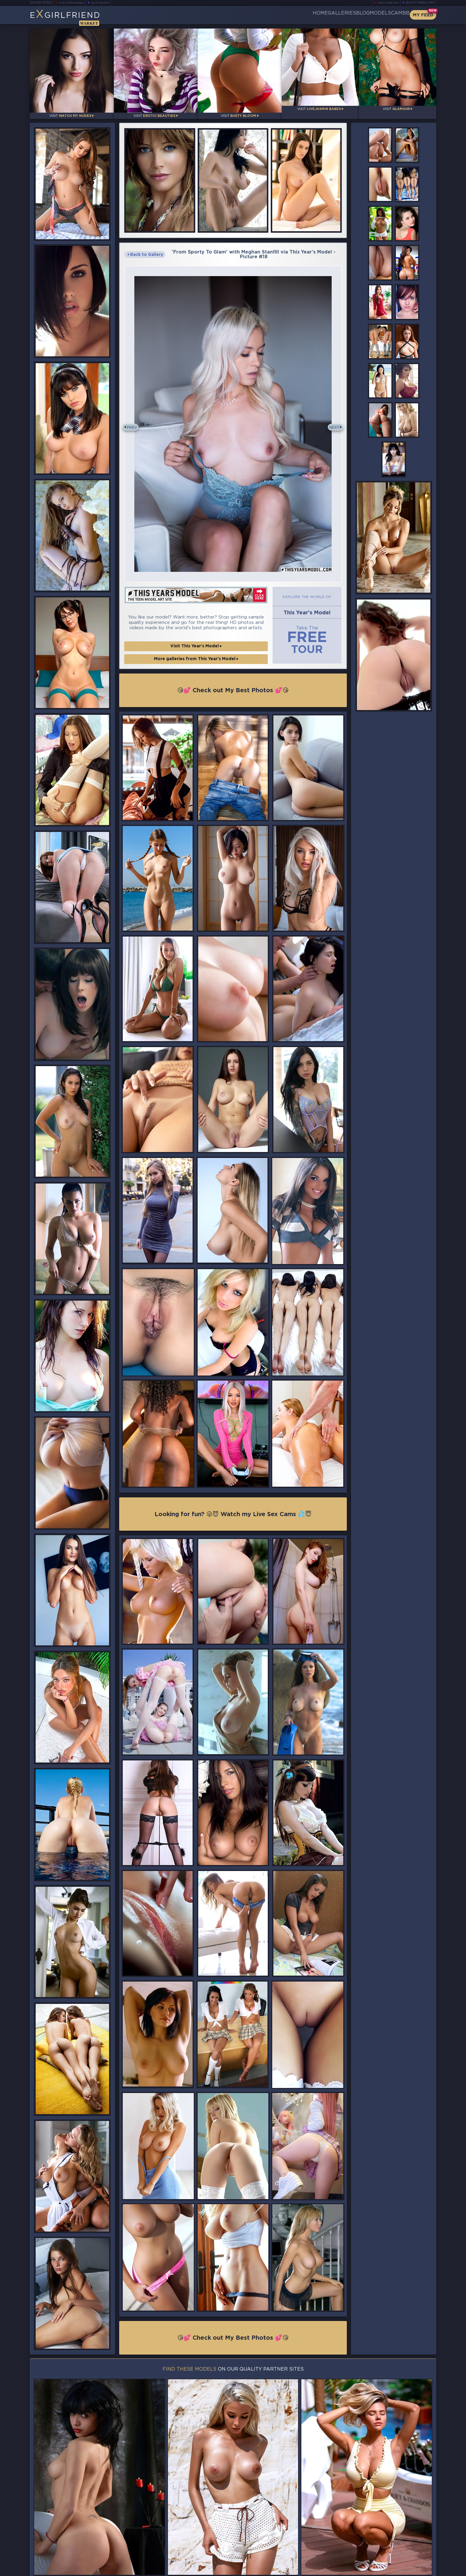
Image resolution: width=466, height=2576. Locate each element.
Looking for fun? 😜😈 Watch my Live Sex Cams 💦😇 (233, 1507)
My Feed (423, 15)
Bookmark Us (374, 2538)
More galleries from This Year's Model (196, 650)
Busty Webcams (420, 2)
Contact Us (373, 2553)
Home (275, 15)
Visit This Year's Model (196, 637)
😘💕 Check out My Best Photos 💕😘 (233, 681)
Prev (134, 421)
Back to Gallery (145, 249)
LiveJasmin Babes (74, 2)
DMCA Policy (378, 2569)
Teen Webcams (385, 2)
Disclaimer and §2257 (415, 2569)
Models (365, 15)
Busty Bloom (108, 2)
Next (332, 421)
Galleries (307, 15)
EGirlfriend (76, 17)
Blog (338, 15)
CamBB (395, 15)
